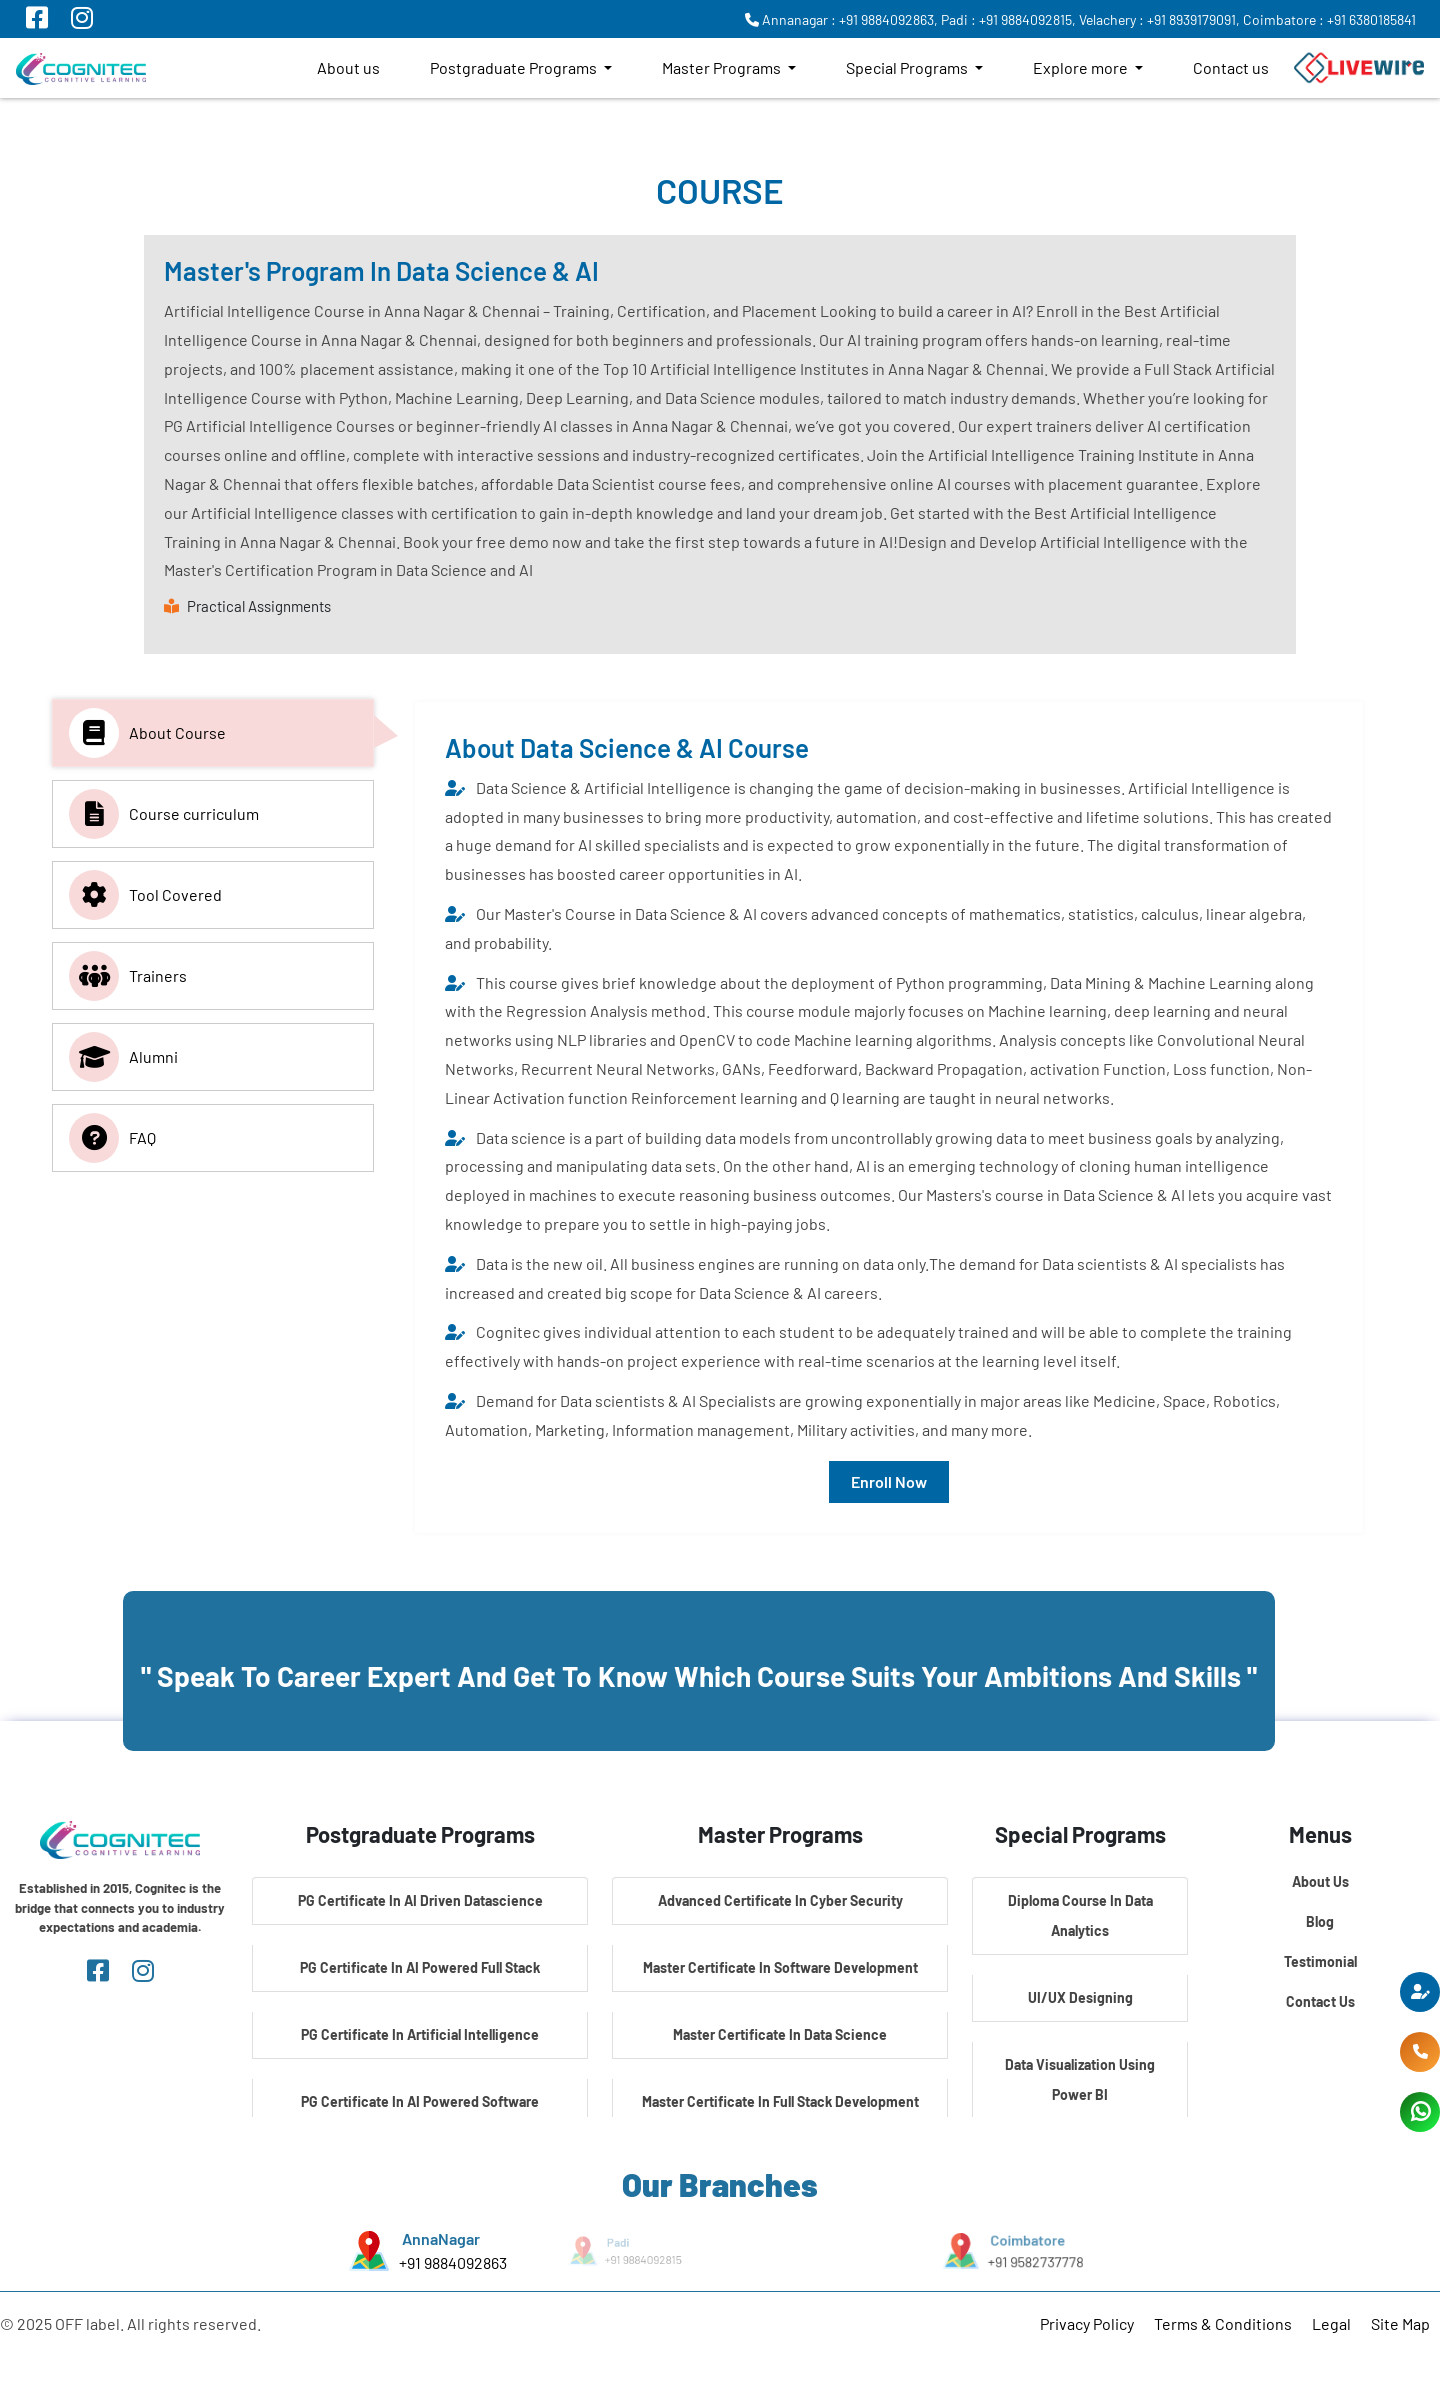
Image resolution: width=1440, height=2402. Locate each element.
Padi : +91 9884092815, (1008, 19)
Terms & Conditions (1223, 2323)
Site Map (1400, 2323)
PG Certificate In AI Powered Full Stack (420, 1967)
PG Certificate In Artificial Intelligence (420, 2034)
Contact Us (1320, 2001)
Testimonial (1320, 1961)
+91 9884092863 (452, 2262)
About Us (1320, 1881)
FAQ (112, 1138)
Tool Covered (145, 895)
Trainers (128, 976)
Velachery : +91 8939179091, (1159, 19)
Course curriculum (164, 814)
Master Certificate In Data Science (780, 2034)
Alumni (123, 1057)
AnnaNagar (441, 2239)
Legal (1331, 2323)
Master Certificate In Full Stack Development (780, 2101)
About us (348, 67)
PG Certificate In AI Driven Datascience (420, 1900)
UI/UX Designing (1080, 1997)
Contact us (1231, 67)
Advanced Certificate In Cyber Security (780, 1900)
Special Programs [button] (908, 67)
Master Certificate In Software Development (780, 1967)
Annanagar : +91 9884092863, (841, 19)
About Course (147, 733)
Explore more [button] (1082, 67)
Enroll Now (889, 1481)
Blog (1320, 1921)
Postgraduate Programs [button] (515, 67)
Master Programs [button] (723, 67)
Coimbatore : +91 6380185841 (1329, 19)
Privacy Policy (1087, 2323)
